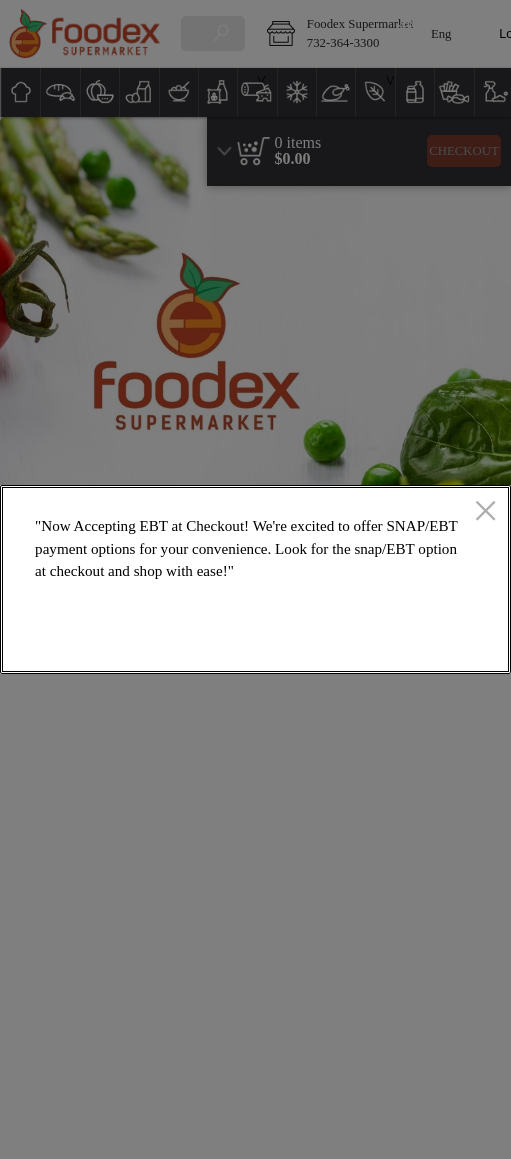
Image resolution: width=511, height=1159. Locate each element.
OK (425, 643)
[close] (485, 512)
